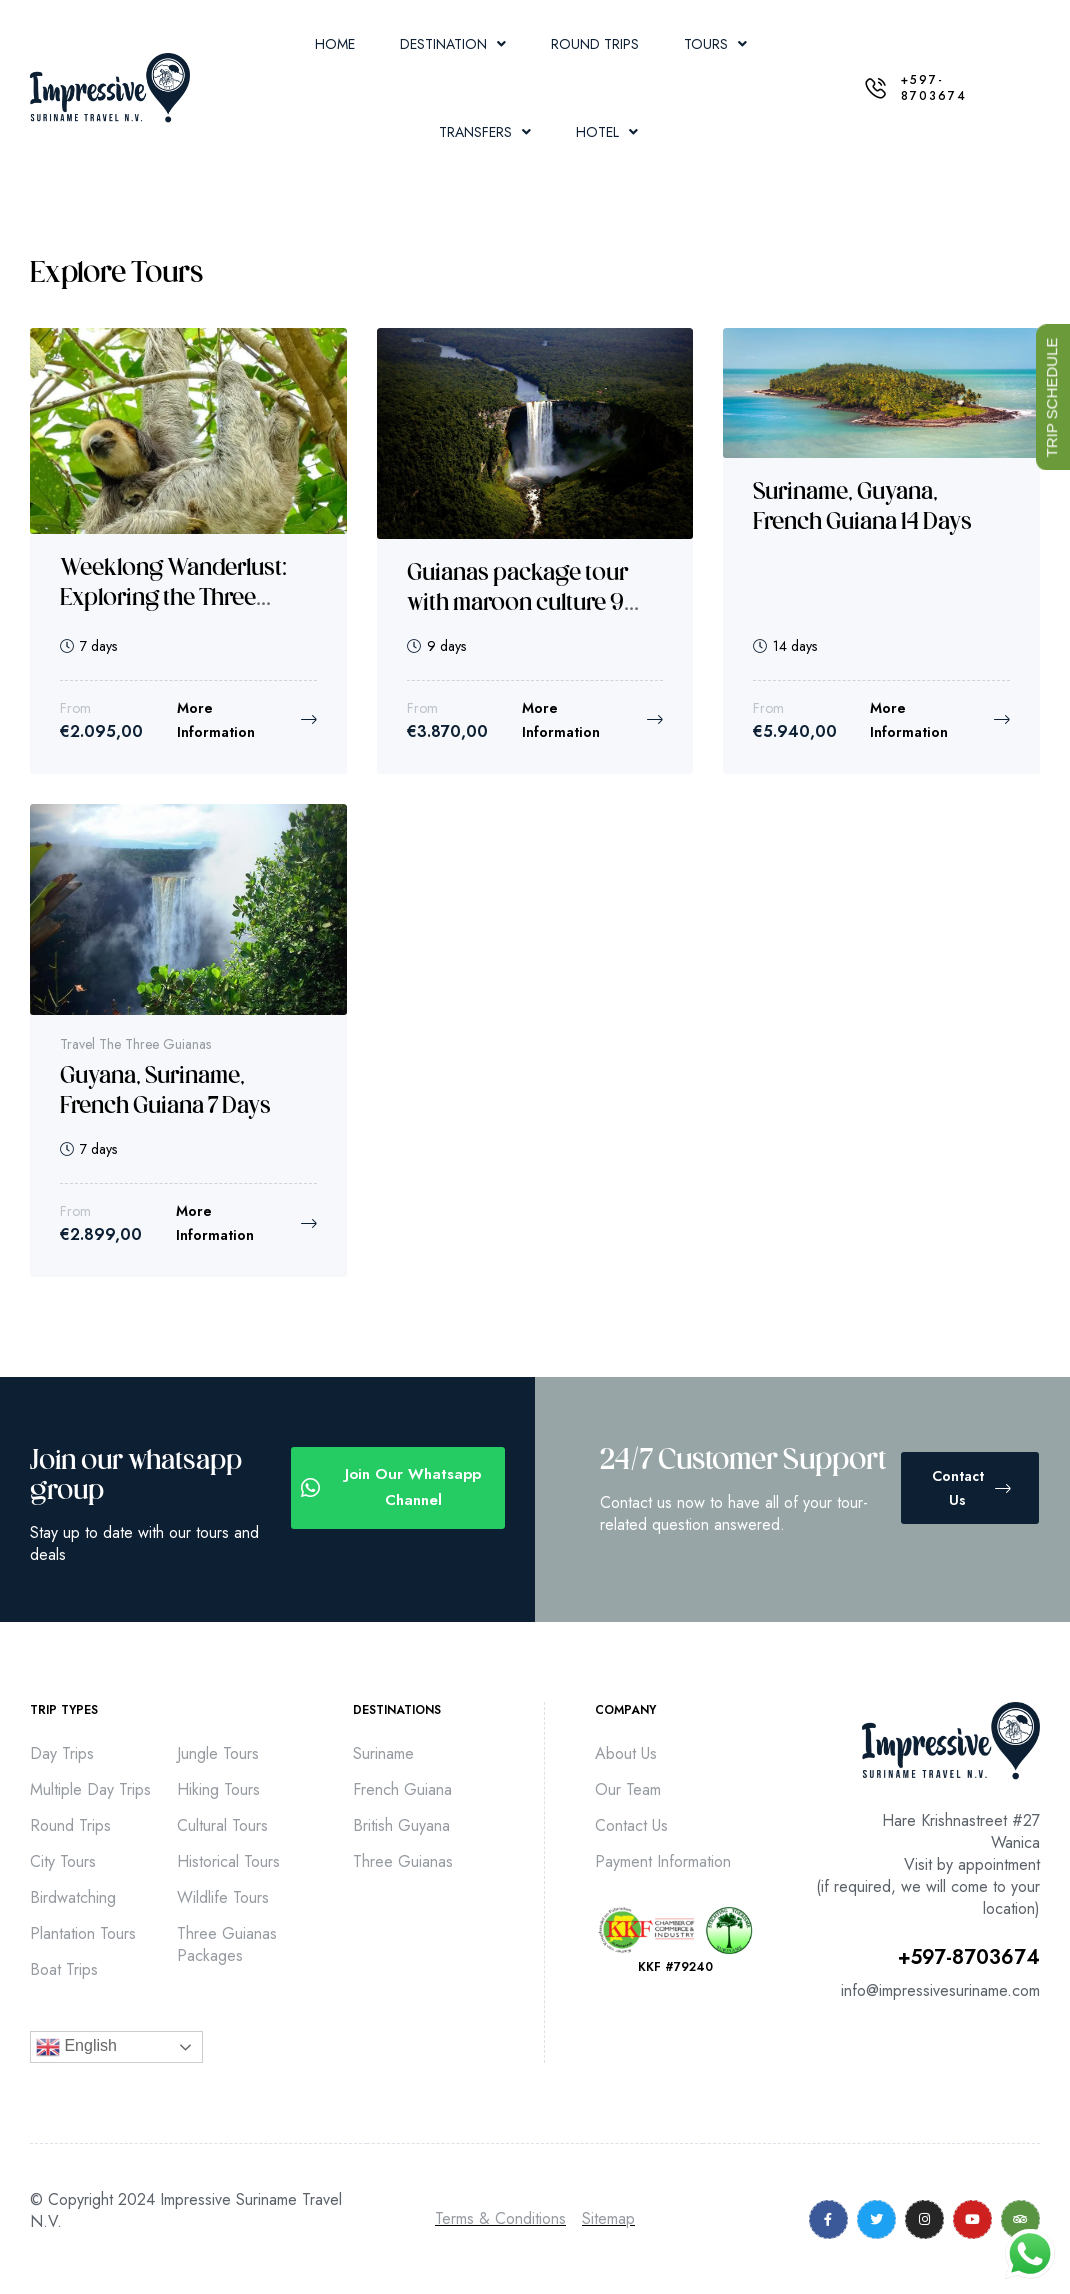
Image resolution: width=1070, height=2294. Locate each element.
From (75, 708)
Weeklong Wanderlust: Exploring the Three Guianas (173, 599)
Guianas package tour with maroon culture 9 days (517, 604)
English (76, 2047)
